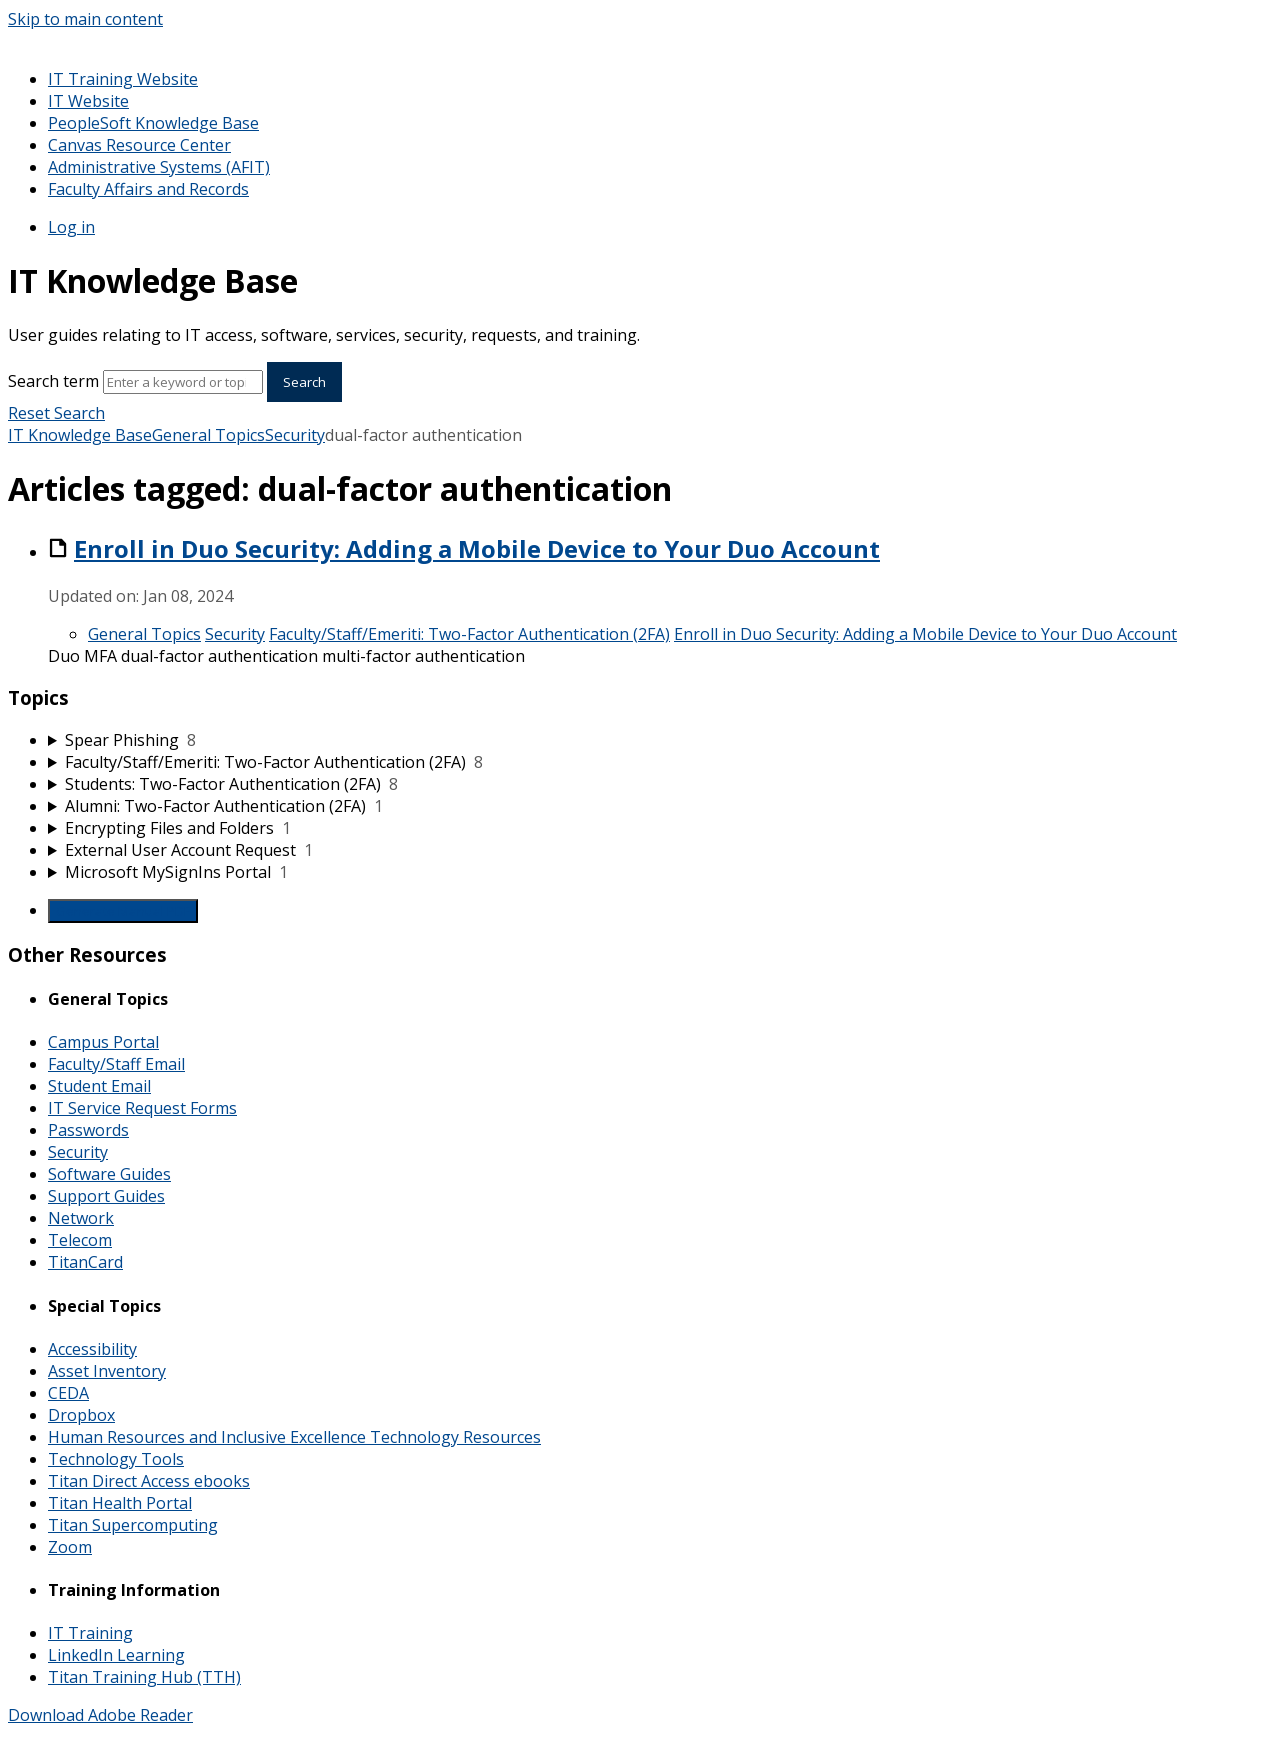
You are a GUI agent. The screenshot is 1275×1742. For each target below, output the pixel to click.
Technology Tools (116, 1459)
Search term (53, 381)
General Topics (208, 435)
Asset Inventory (107, 1371)
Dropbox (81, 1415)
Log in (71, 227)
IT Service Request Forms (142, 1108)
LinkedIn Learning (116, 1655)
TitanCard (85, 1262)
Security (295, 435)
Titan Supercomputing (133, 1525)
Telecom (80, 1240)
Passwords (88, 1130)
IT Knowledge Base (80, 435)
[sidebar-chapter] (657, 740)
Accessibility (92, 1349)
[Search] (183, 382)
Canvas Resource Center (139, 145)
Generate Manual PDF (123, 911)
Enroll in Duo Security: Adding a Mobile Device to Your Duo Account (477, 548)
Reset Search (56, 413)
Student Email (99, 1086)
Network (81, 1218)
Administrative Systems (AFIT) (159, 167)
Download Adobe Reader (100, 1715)
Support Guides (106, 1196)
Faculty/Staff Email (116, 1064)
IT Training (90, 1633)
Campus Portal (103, 1042)
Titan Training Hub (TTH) (144, 1677)
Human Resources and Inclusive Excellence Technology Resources (294, 1437)
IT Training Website (123, 79)
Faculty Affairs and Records (148, 189)
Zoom (70, 1547)
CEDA (68, 1393)
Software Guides (109, 1174)
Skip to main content (85, 19)
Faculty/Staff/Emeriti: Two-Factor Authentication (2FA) (469, 634)
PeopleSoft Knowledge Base (153, 123)
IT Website (88, 101)
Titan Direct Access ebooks (149, 1481)
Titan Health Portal (120, 1503)
